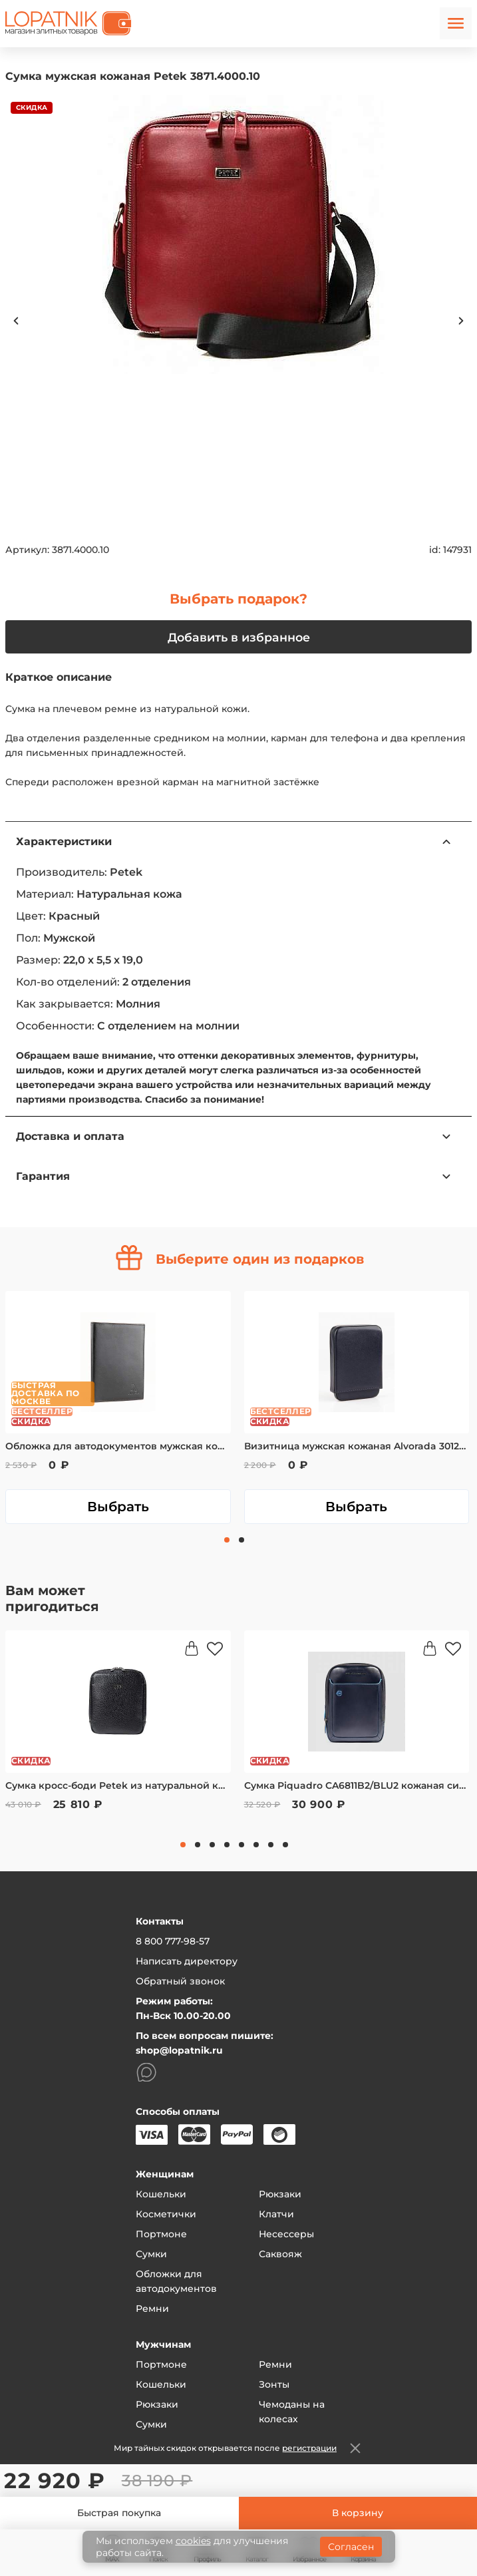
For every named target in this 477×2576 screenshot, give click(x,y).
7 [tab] (270, 1844)
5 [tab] (241, 1844)
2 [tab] (241, 1540)
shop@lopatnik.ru (179, 2050)
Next (461, 320)
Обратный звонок (180, 1981)
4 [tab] (227, 1844)
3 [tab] (212, 1844)
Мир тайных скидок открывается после (225, 2448)
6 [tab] (256, 1844)
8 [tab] (285, 1844)
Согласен (351, 2547)
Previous (16, 320)
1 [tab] (227, 1540)
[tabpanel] (118, 1407)
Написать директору (187, 1961)
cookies (193, 2541)
